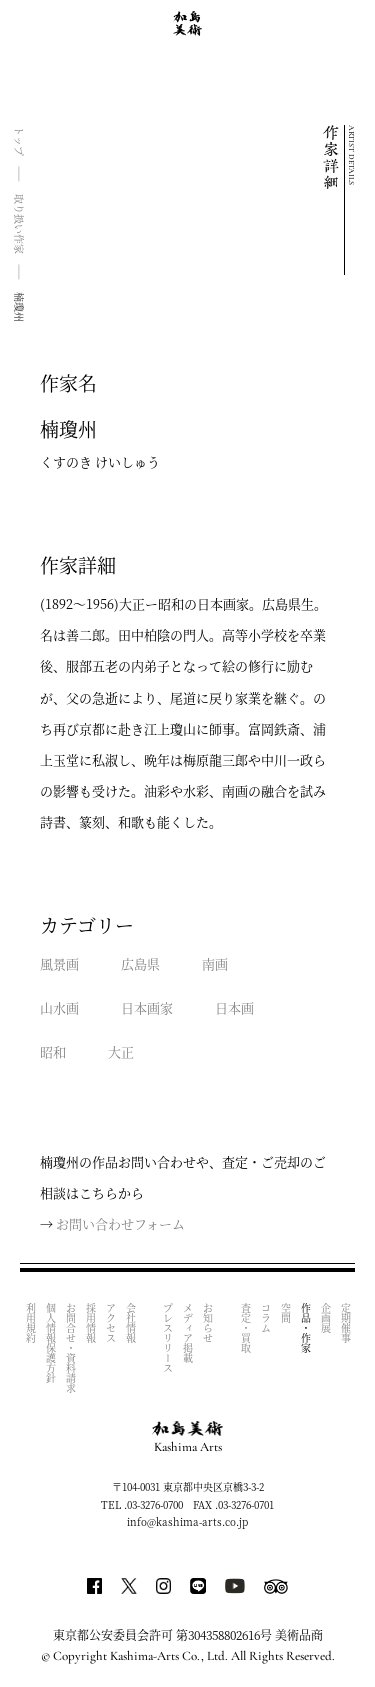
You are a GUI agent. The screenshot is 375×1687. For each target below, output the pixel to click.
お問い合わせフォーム (120, 1223)
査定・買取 (245, 1328)
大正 (121, 1051)
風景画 (59, 963)
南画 (215, 963)
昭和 (53, 1051)
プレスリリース (168, 1338)
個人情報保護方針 (50, 1343)
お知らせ (208, 1323)
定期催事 (345, 1323)
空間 (285, 1313)
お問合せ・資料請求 (70, 1348)
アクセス (110, 1323)
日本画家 (147, 1007)
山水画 (59, 1007)
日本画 (234, 1007)
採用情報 (90, 1323)
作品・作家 (305, 1328)
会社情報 (130, 1323)
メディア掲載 (188, 1333)
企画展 (325, 1318)
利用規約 (30, 1323)
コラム (265, 1318)
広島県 (140, 963)
